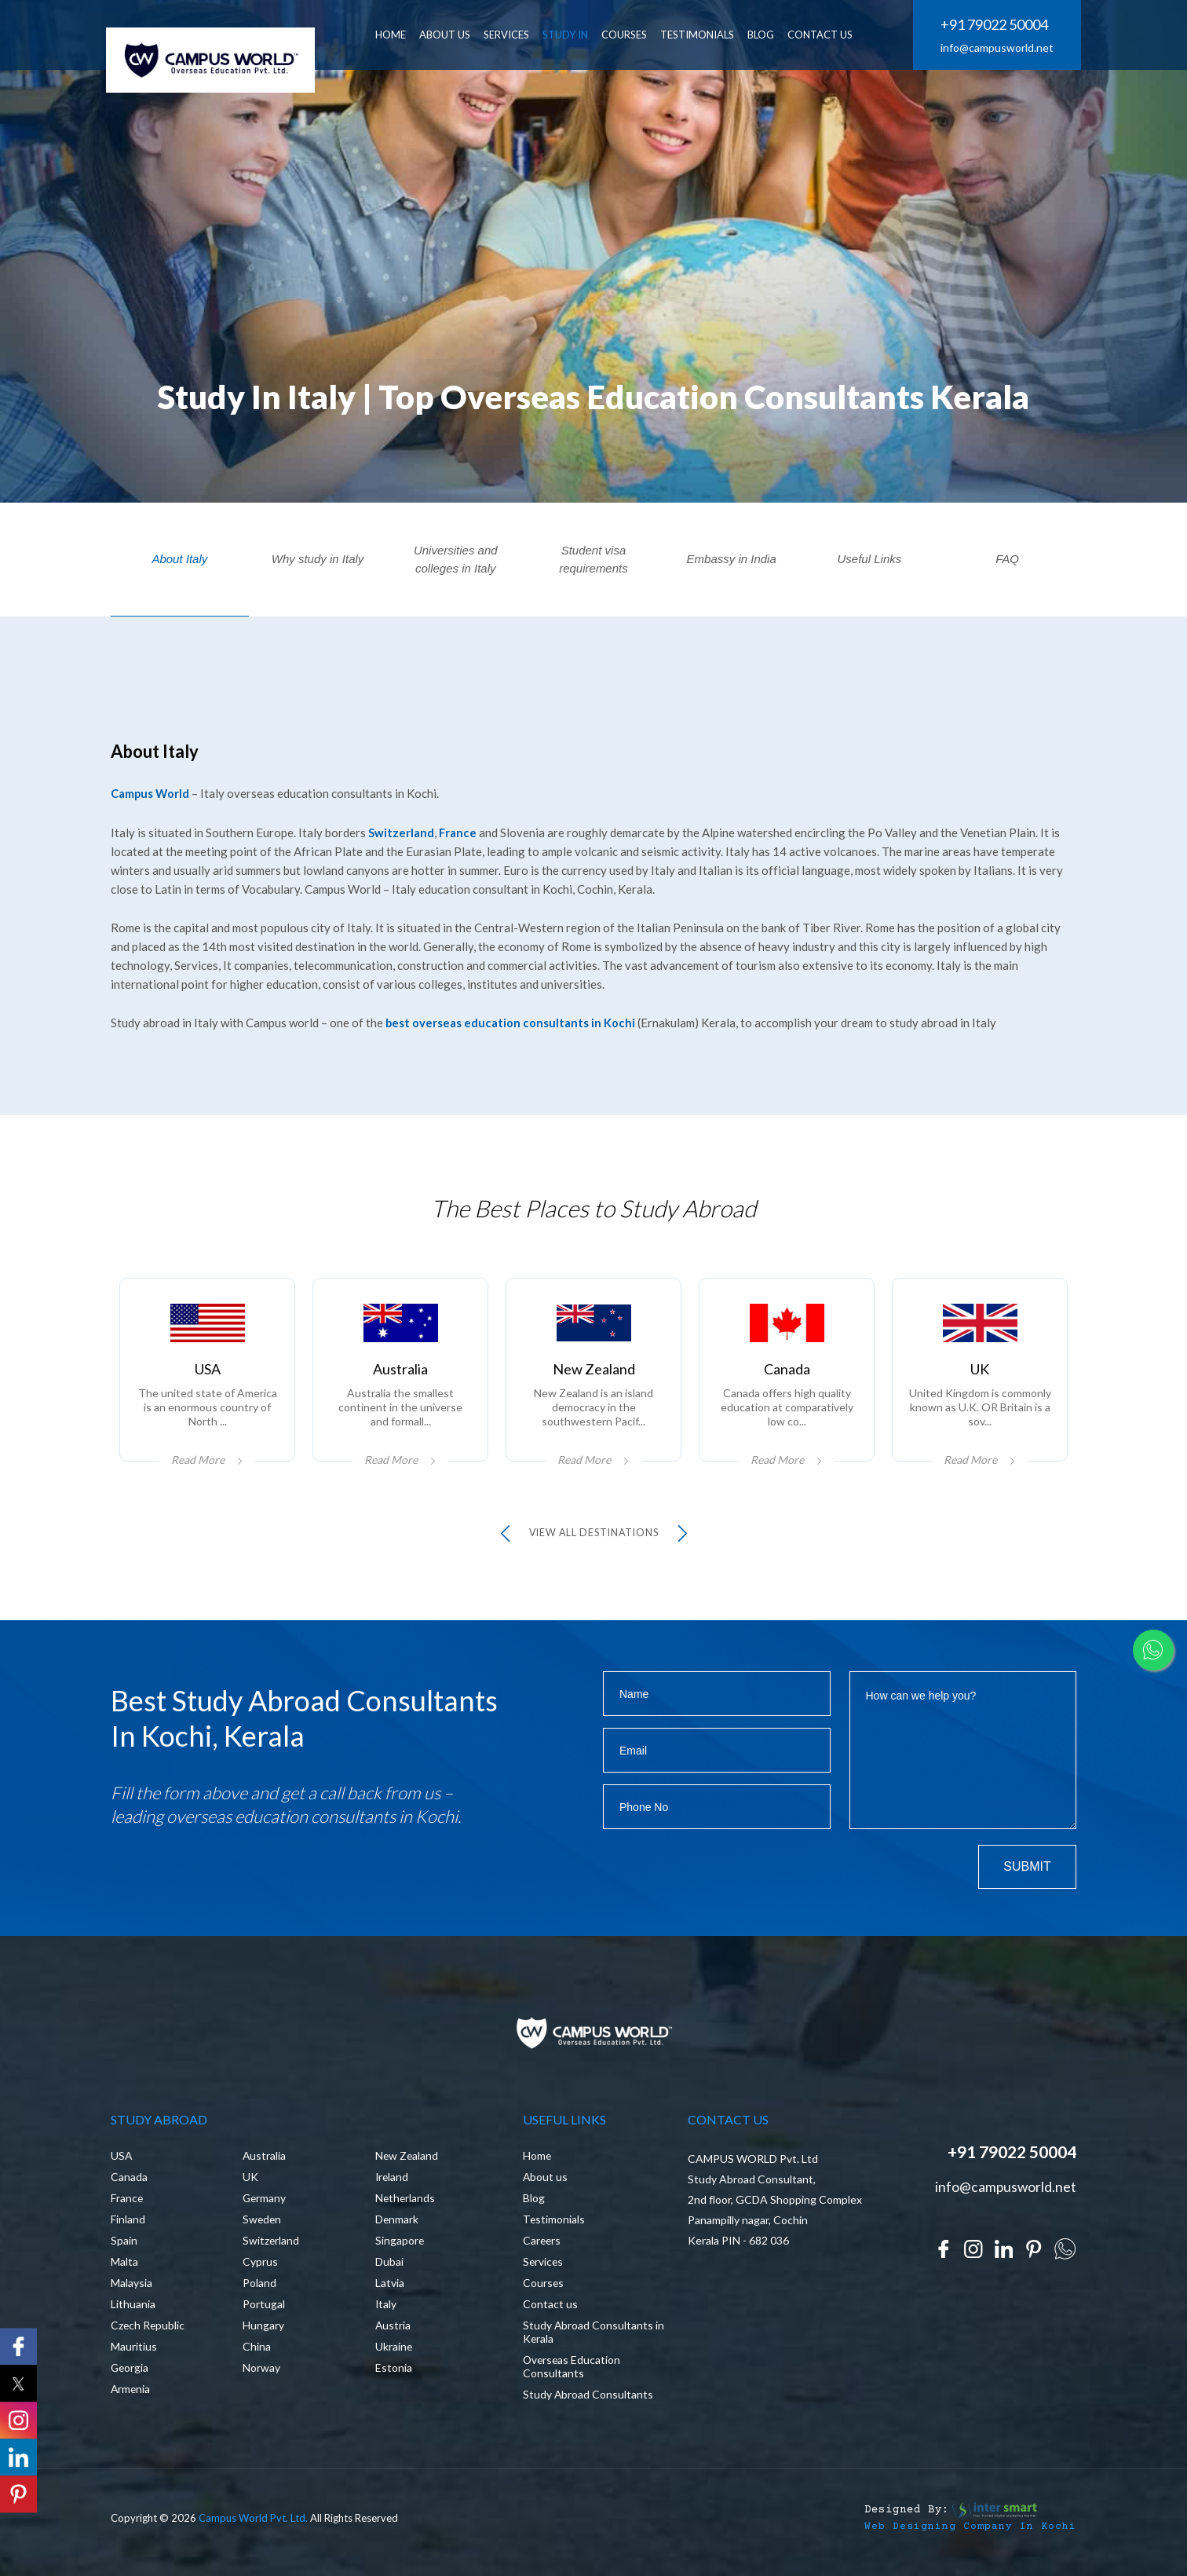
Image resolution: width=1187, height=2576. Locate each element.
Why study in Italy (318, 558)
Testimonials (703, 34)
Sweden (263, 2226)
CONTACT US (825, 34)
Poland (259, 2289)
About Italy (179, 558)
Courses (629, 34)
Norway (261, 2374)
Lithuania (133, 2311)
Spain (124, 2247)
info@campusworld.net (997, 48)
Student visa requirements (593, 559)
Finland (128, 2226)
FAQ (1007, 558)
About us (545, 2183)
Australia (265, 2162)
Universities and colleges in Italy (456, 559)
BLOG (766, 34)
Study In (571, 34)
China (257, 2353)
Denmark (397, 2226)
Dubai (389, 2268)
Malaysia (131, 2289)
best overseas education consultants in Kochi (510, 1022)
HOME (396, 34)
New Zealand (407, 2162)
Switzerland (401, 832)
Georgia (130, 2374)
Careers (542, 2247)
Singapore (400, 2247)
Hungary (263, 2332)
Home (537, 2162)
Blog (534, 2205)
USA (122, 2162)
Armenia (131, 2395)
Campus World (151, 793)
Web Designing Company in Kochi (970, 2533)
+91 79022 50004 (994, 25)
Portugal (264, 2311)
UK (250, 2183)
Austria (393, 2332)
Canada (129, 2183)
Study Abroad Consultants (588, 2401)
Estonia (393, 2374)
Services (543, 2268)
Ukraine (394, 2353)
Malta (124, 2268)
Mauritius (134, 2353)
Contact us (550, 2311)
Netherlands (405, 2205)
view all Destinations (594, 1535)
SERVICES (512, 34)
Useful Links (870, 558)
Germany (265, 2205)
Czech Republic (148, 2332)
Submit (1026, 1868)
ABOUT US (450, 34)
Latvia (389, 2289)
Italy (386, 2311)
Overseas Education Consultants (573, 2373)
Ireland (392, 2183)
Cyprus (260, 2268)
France (458, 832)
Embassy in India (731, 558)
